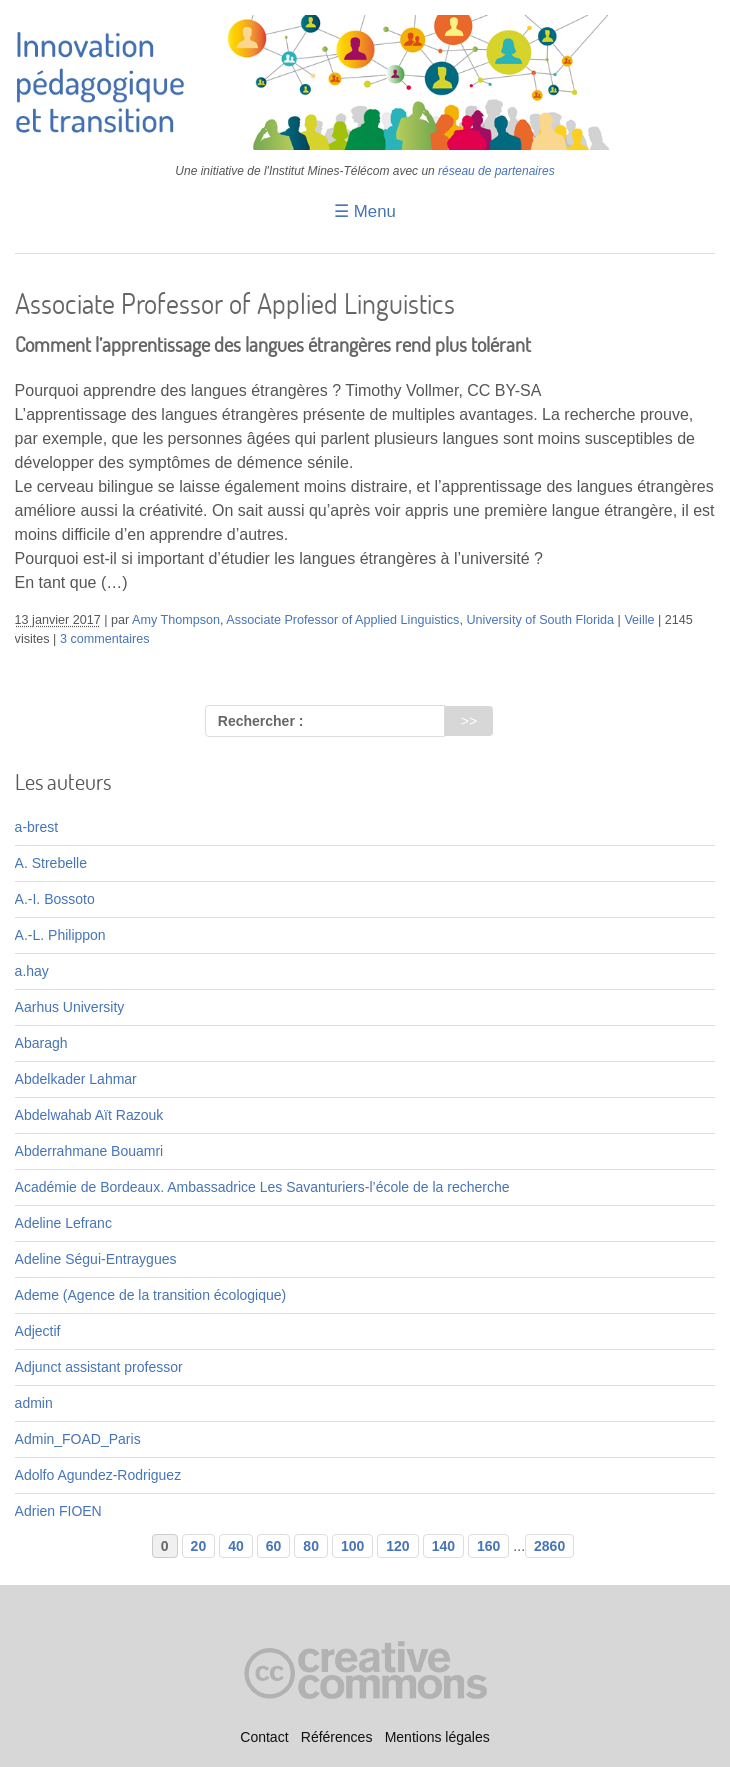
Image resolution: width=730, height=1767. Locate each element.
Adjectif (38, 1331)
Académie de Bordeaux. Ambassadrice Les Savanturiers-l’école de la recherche (262, 1187)
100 (352, 1546)
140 (443, 1546)
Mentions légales (437, 1737)
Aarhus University (70, 1007)
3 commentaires (105, 639)
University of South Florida (540, 620)
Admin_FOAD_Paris (78, 1439)
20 (199, 1546)
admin (34, 1403)
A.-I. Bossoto (55, 899)
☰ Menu (365, 211)
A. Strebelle (51, 863)
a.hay (32, 971)
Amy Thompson (176, 620)
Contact (264, 1737)
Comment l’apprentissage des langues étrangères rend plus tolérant (273, 344)
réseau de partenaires (496, 171)
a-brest (37, 827)
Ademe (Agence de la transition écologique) (151, 1295)
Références (337, 1737)
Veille (639, 620)
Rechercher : (261, 721)
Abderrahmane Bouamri (89, 1151)
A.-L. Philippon (60, 935)
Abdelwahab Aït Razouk (89, 1115)
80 (311, 1546)
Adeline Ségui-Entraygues (96, 1259)
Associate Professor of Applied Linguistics (342, 620)
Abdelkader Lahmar (76, 1079)
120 (397, 1546)
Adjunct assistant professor (99, 1367)
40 (236, 1546)
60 (274, 1546)
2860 (549, 1546)
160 (488, 1546)
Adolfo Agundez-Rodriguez (98, 1475)
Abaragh (41, 1043)
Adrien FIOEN (58, 1511)
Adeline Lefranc (63, 1223)
